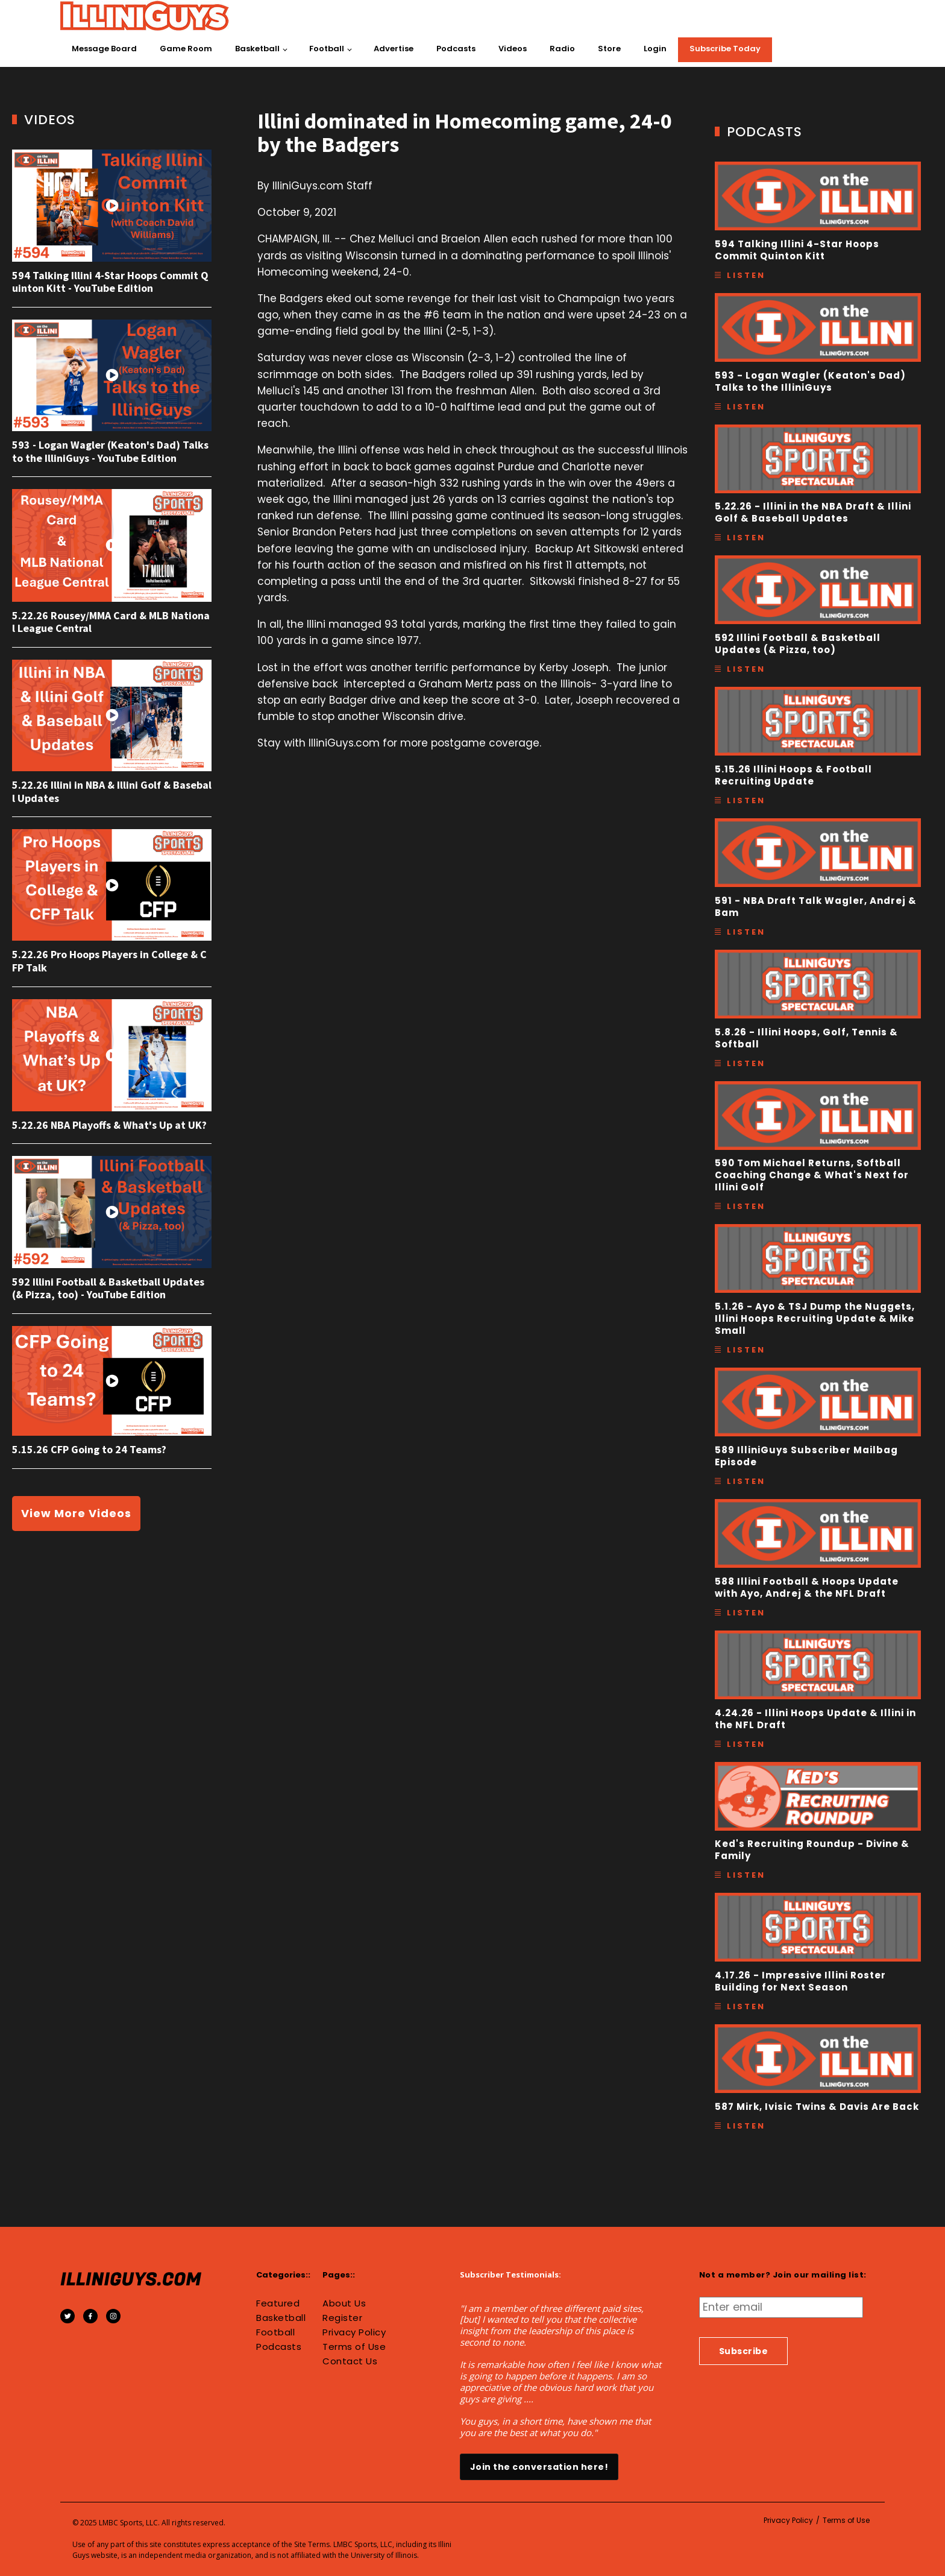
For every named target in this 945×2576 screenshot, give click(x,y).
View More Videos (76, 1513)
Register (342, 2318)
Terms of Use (354, 2346)
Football (326, 48)
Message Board (104, 48)
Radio (562, 48)
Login (655, 48)
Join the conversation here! (539, 2467)
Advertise (393, 48)
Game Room (186, 48)
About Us (344, 2303)
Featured (278, 2303)
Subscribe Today (725, 48)
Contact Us (349, 2361)
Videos (512, 48)
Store (609, 48)
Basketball (257, 48)
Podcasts (456, 48)
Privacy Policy (354, 2332)
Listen (746, 275)
